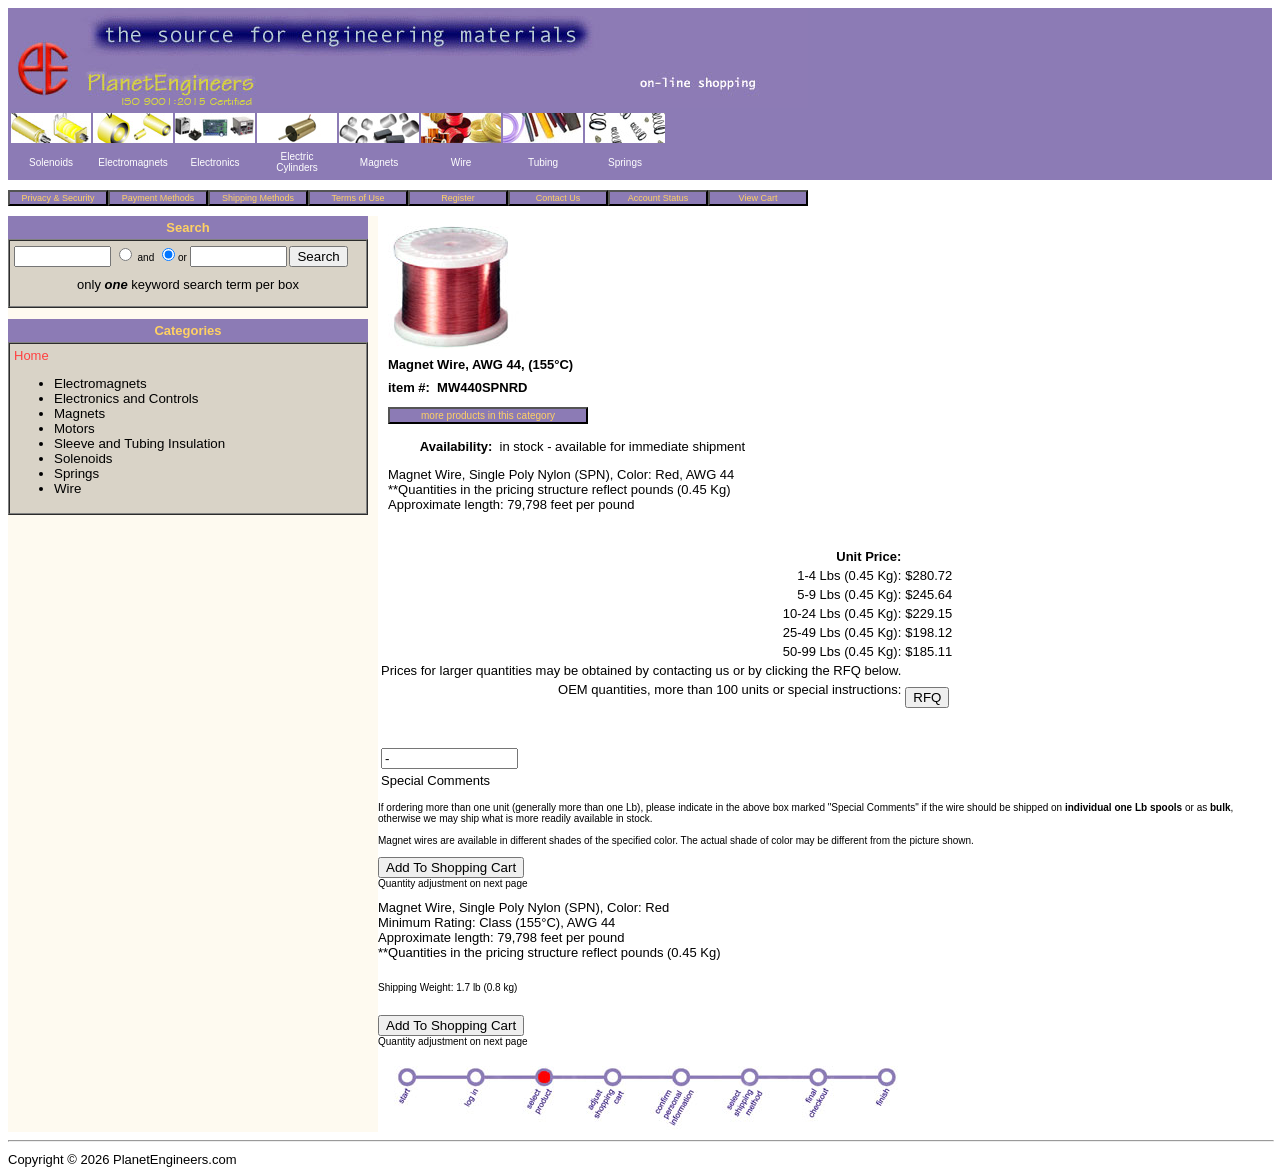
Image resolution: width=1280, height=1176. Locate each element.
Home (31, 355)
